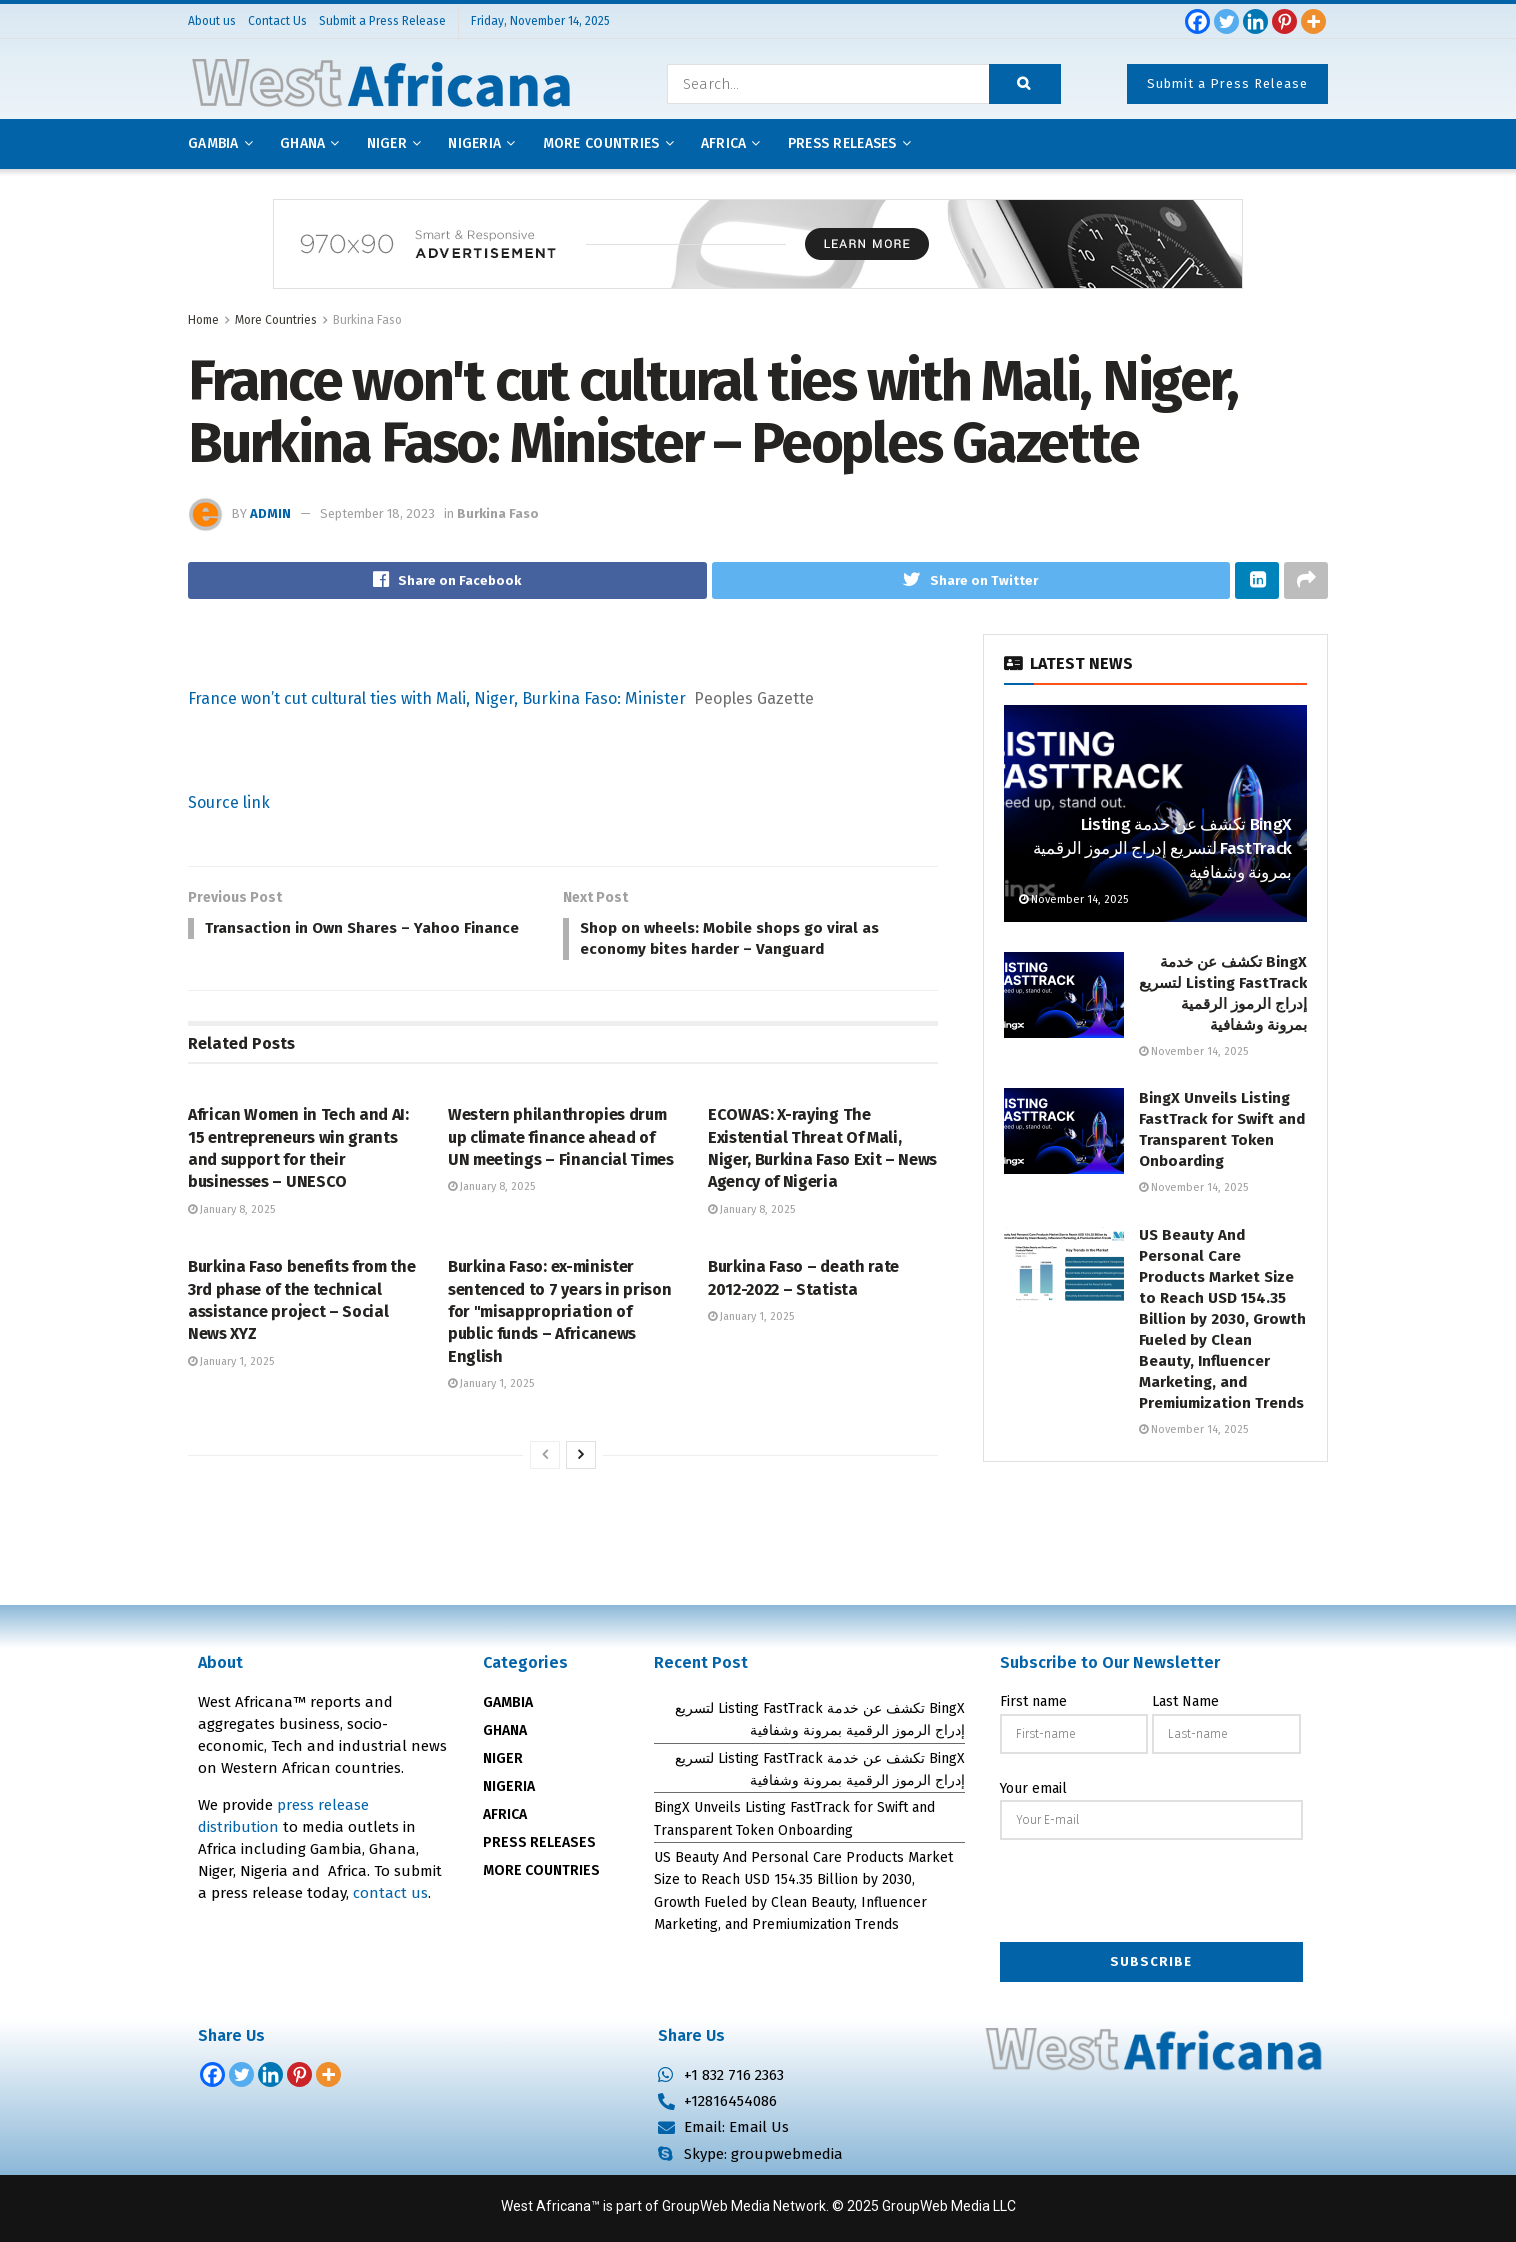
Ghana (302, 143)
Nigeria (474, 143)
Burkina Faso (367, 320)
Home (203, 320)
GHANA (505, 1731)
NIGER (503, 1759)
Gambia (213, 143)
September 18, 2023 (377, 513)
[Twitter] (1226, 21)
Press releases (842, 143)
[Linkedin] (1255, 21)
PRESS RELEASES (539, 1843)
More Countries (601, 143)
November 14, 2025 (1073, 900)
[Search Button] (1025, 84)
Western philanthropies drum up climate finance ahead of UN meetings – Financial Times (561, 1142)
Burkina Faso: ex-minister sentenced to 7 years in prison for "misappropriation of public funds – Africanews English (559, 1316)
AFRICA (724, 143)
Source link (229, 803)
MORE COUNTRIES (541, 1871)
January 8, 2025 (231, 1214)
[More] (1313, 21)
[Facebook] (1197, 21)
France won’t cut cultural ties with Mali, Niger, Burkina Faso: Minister (437, 699)
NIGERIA (509, 1787)
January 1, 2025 (231, 1366)
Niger (387, 143)
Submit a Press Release (1227, 83)
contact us (390, 1894)
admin (270, 513)
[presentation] (1152, 1894)
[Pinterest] (1284, 21)
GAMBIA (508, 1703)
